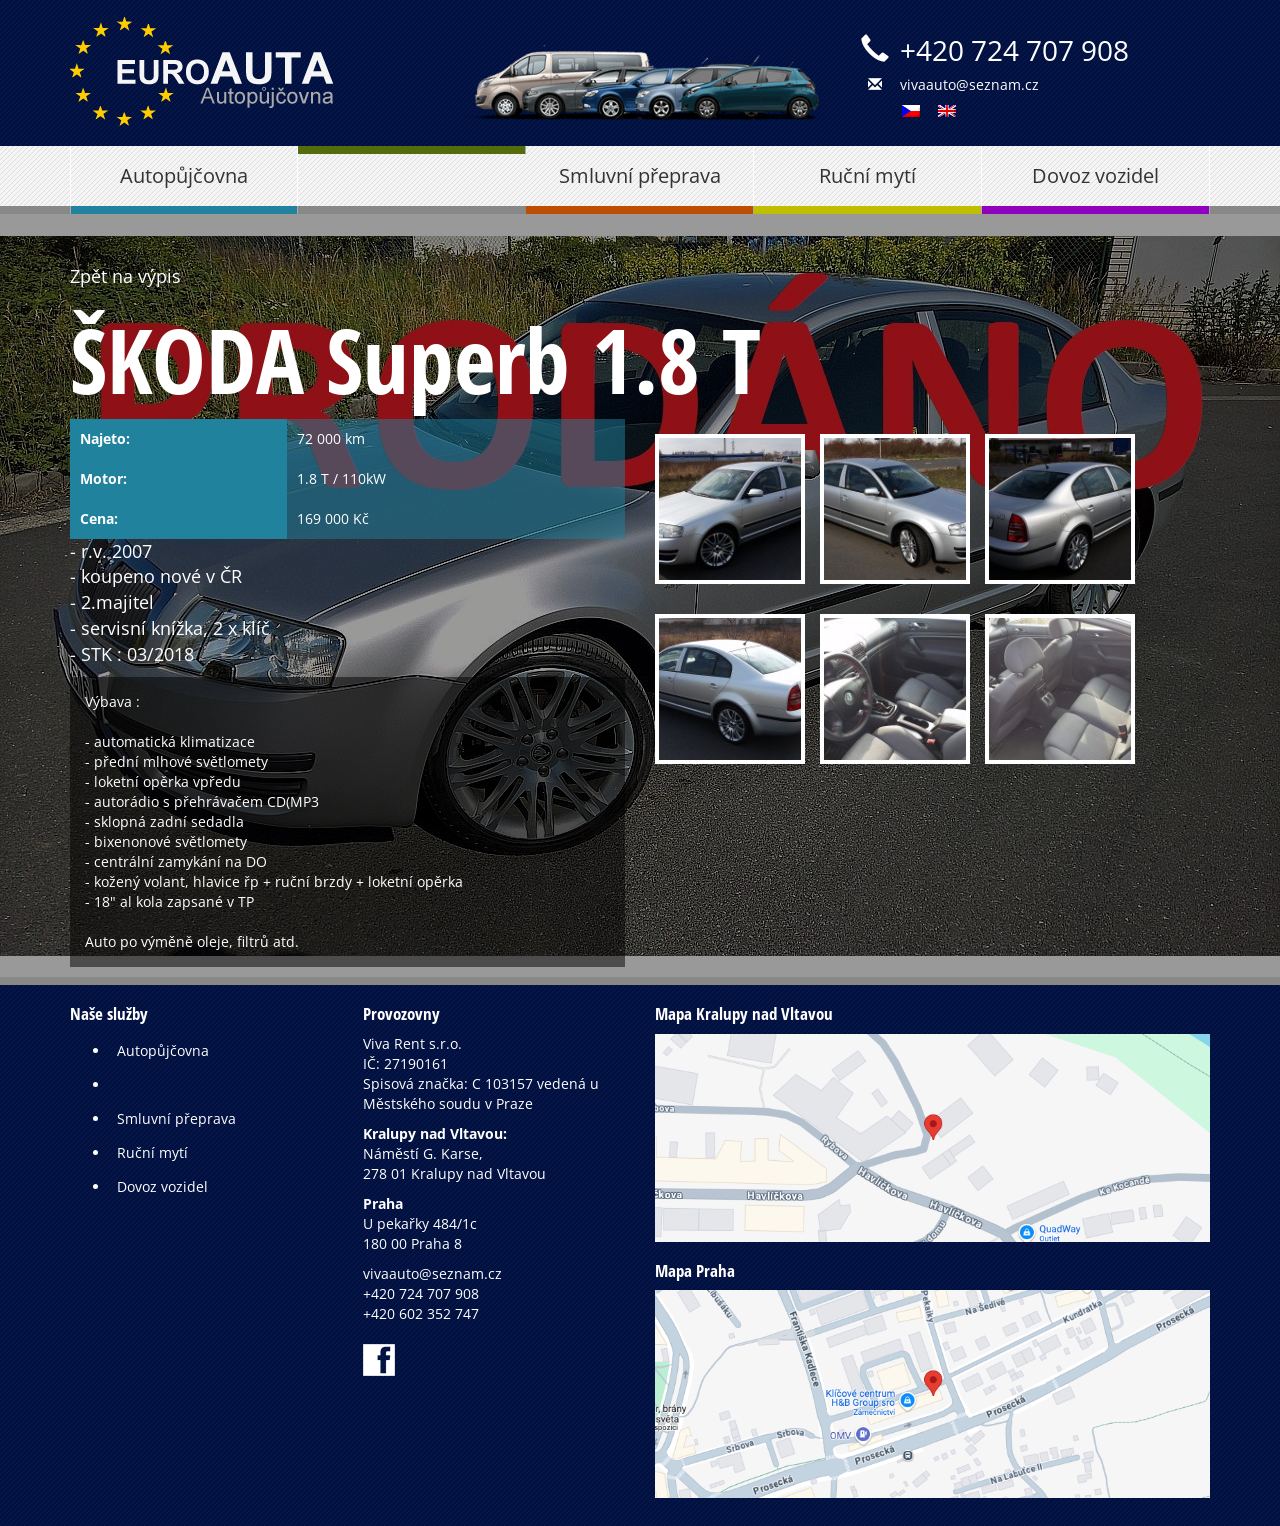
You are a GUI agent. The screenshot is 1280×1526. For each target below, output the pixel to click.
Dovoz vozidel (1095, 175)
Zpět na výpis (125, 276)
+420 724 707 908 (1014, 50)
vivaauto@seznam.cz (969, 84)
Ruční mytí (867, 175)
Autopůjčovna (184, 175)
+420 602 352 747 (421, 1313)
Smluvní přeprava (640, 175)
